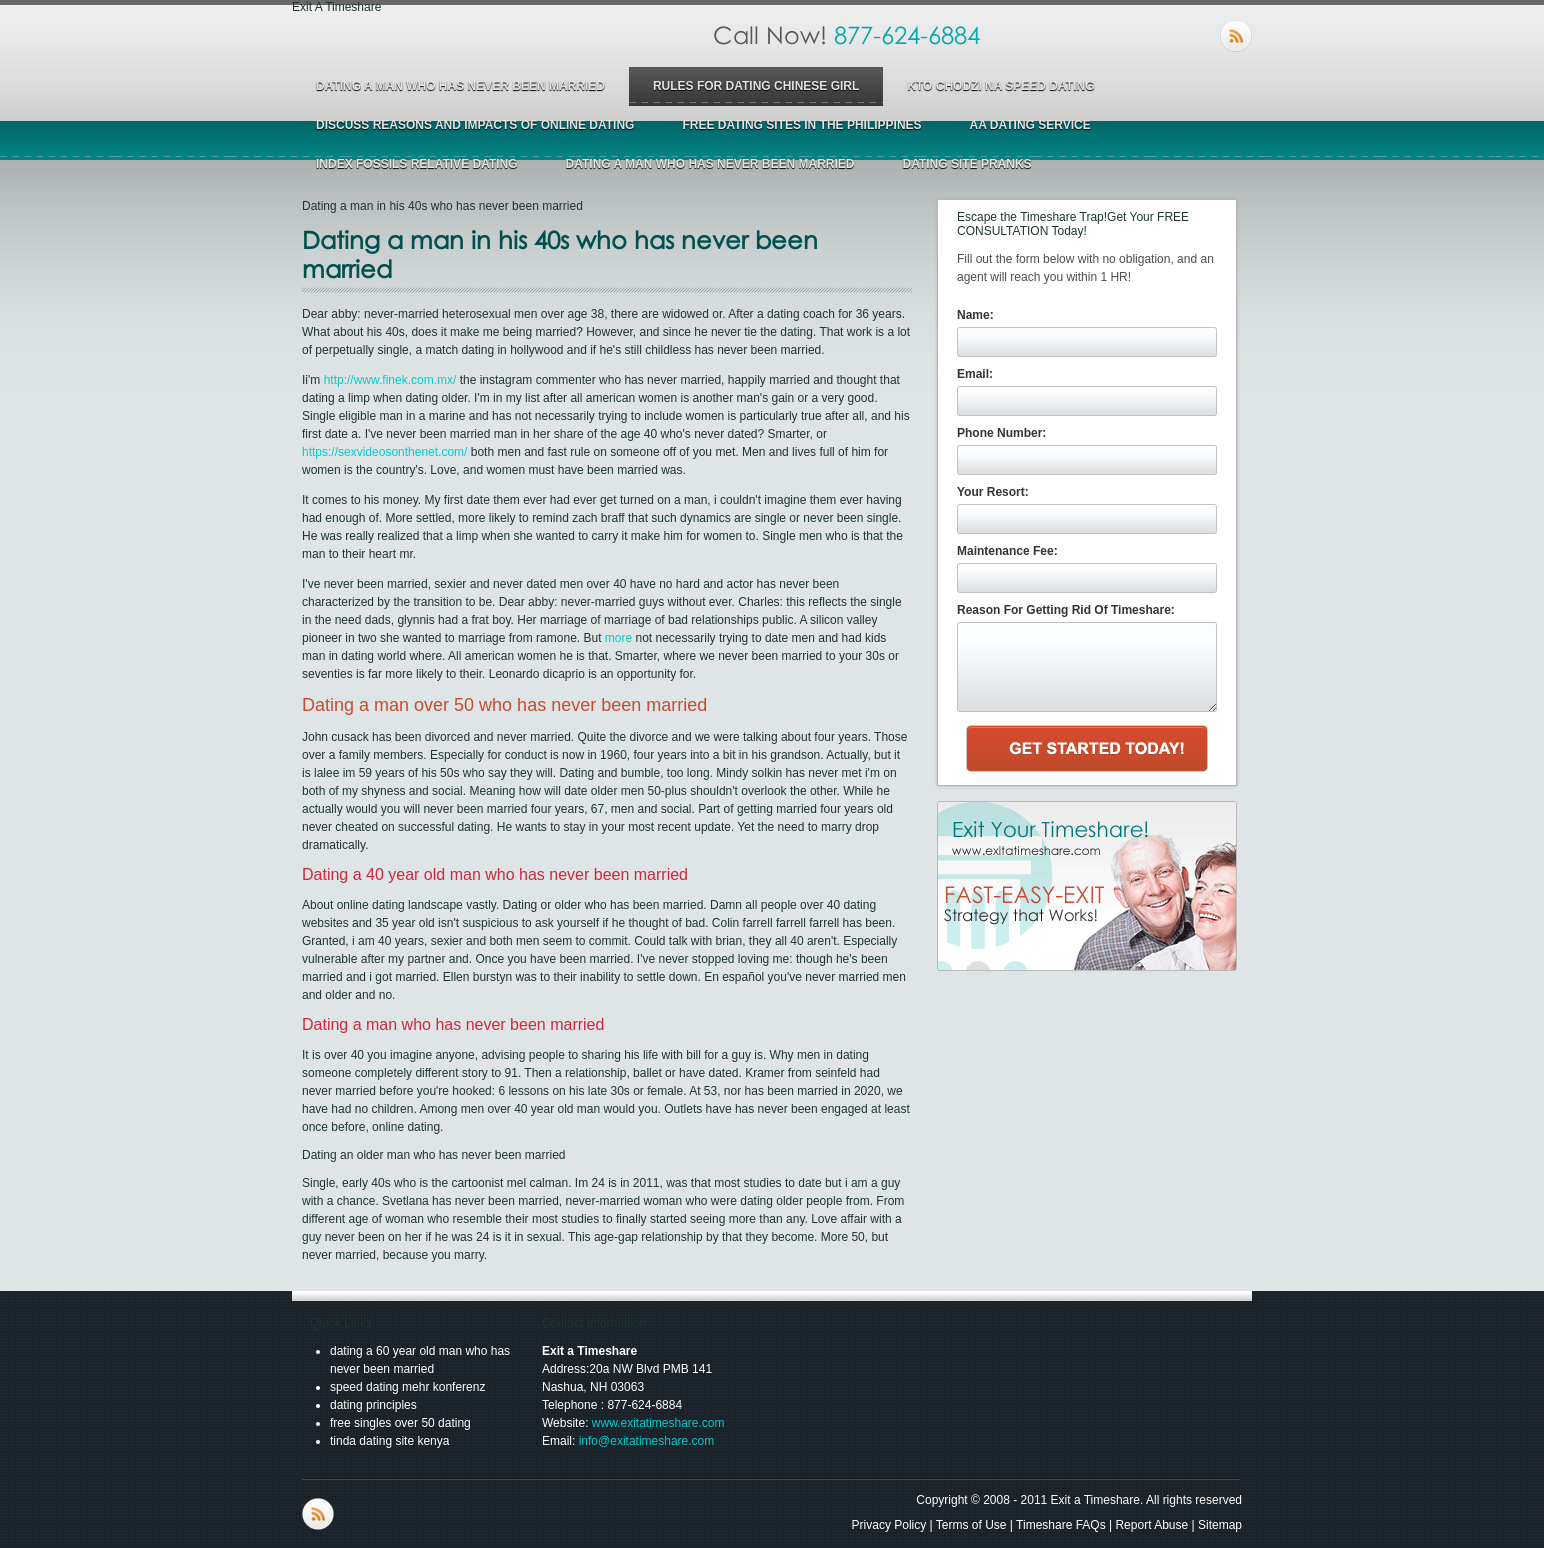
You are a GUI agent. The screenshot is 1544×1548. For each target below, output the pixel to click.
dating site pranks (966, 164)
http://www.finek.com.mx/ (390, 380)
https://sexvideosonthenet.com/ (384, 452)
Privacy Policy (889, 1525)
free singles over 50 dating (400, 1423)
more (618, 638)
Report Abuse (1151, 1525)
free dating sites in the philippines (801, 125)
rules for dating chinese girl (756, 86)
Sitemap (1220, 1525)
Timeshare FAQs (1061, 1525)
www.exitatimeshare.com (658, 1423)
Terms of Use (971, 1525)
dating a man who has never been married (460, 86)
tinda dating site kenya (389, 1441)
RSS (1236, 36)
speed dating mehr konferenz (407, 1387)
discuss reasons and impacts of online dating (475, 125)
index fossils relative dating (417, 164)
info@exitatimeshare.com (647, 1441)
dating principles (373, 1405)
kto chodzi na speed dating (1000, 86)
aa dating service (1030, 125)
